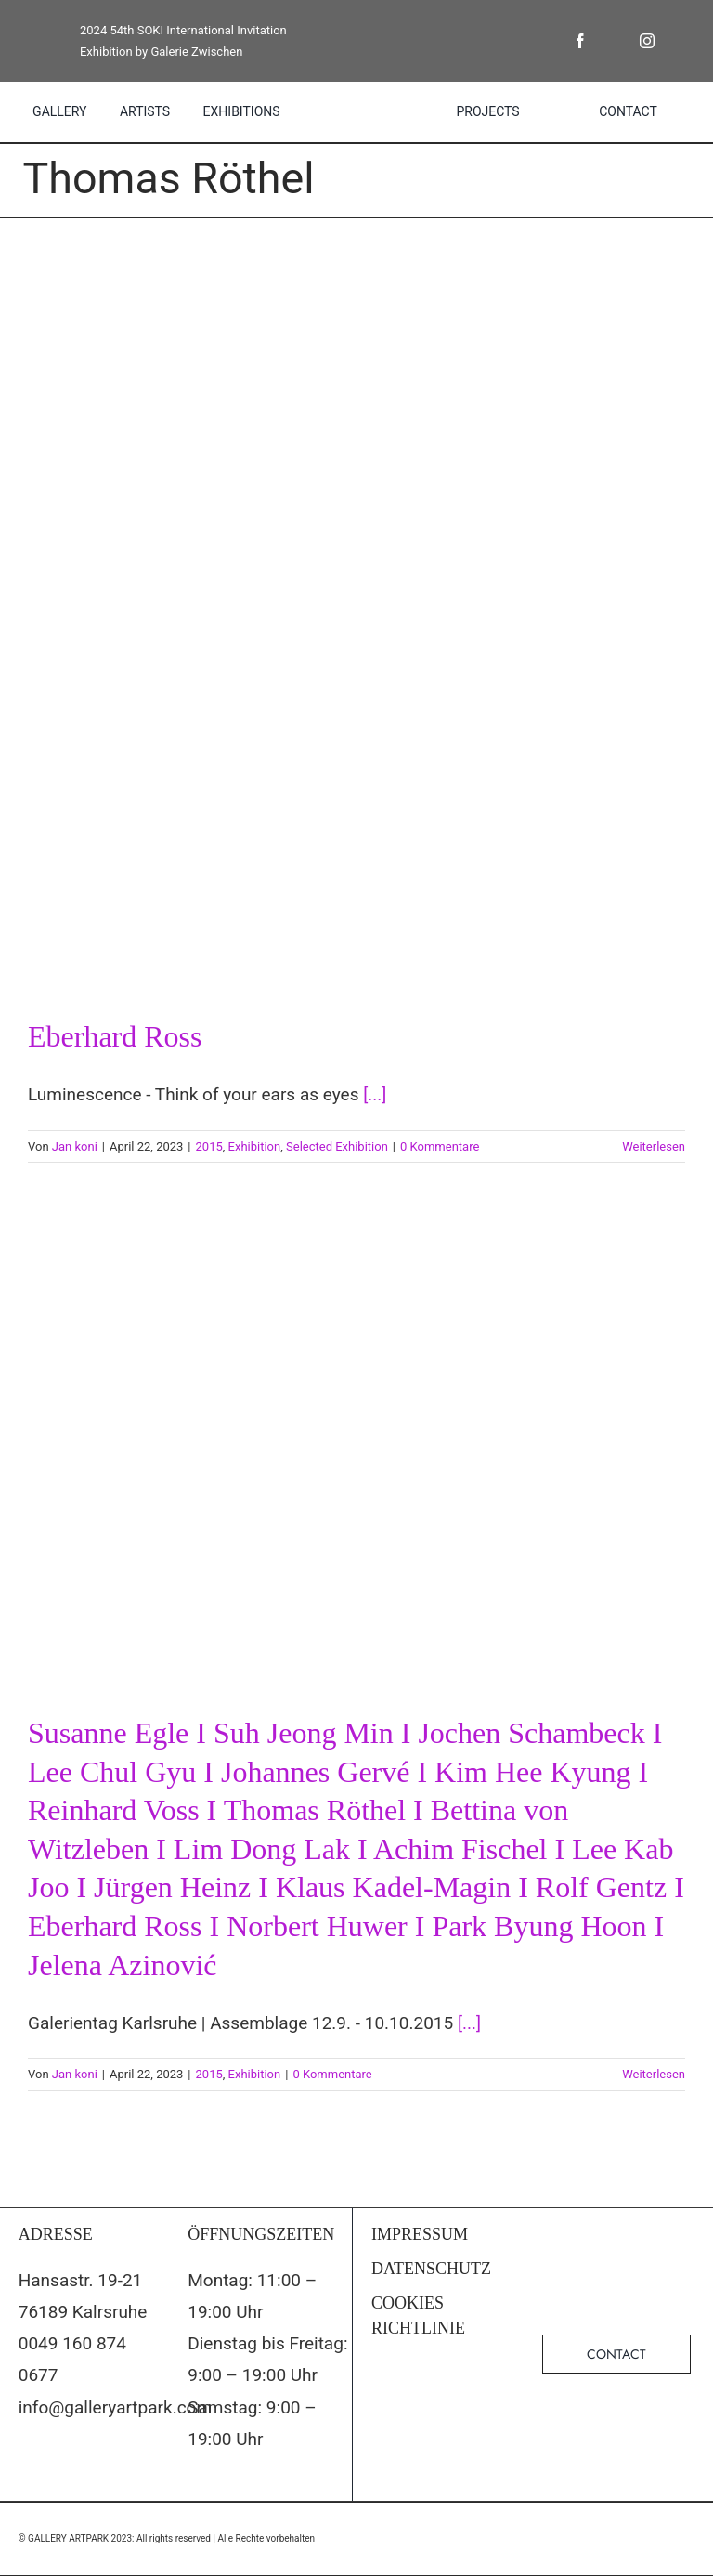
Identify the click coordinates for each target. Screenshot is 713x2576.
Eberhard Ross (115, 1036)
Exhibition (254, 1146)
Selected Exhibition (337, 1146)
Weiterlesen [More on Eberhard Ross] (653, 1146)
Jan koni (74, 1146)
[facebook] (580, 40)
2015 (209, 1146)
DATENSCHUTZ (431, 2268)
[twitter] (613, 40)
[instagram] (647, 40)
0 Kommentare (439, 1146)
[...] (374, 1094)
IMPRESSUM (419, 2234)
